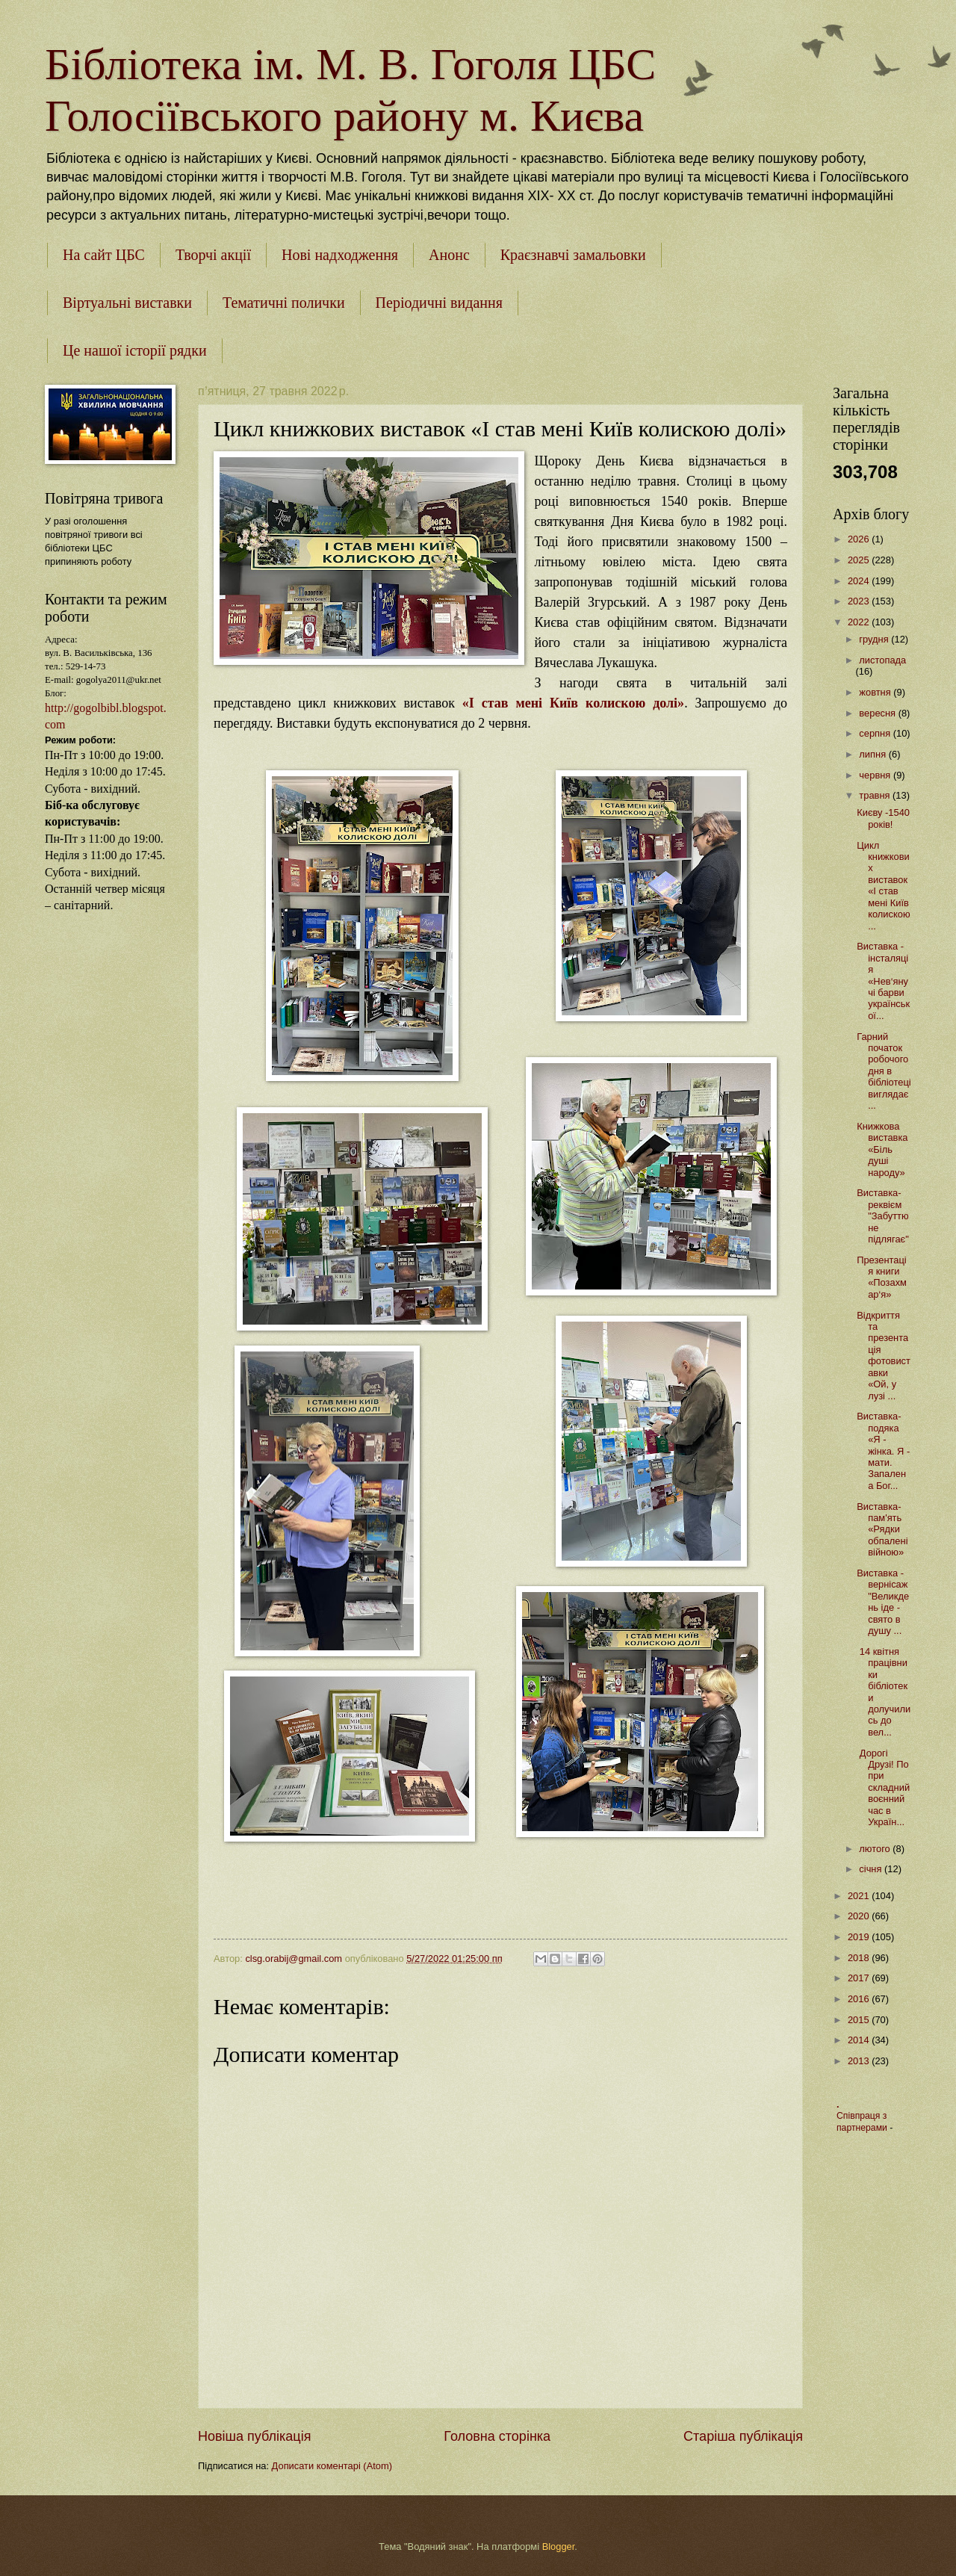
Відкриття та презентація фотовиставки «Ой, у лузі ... (883, 1356)
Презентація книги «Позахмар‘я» (882, 1277)
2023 (860, 601)
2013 (860, 2060)
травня (876, 795)
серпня (876, 733)
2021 (860, 1895)
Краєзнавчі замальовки (573, 255)
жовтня (876, 692)
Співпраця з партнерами (863, 2122)
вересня (878, 713)
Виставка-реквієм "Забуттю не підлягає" (883, 1216)
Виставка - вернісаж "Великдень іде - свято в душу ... (883, 1601)
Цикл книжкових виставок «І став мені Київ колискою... (883, 886)
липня (873, 754)
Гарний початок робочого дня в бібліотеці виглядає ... (883, 1071)
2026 (860, 539)
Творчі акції (213, 255)
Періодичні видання (439, 302)
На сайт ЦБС (104, 255)
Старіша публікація (743, 2436)
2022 (860, 622)
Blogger (558, 2546)
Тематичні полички (284, 302)
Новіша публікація (254, 2436)
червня (876, 775)
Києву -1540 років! (883, 818)
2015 (860, 2019)
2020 (860, 1916)
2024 (860, 580)
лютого (876, 1848)
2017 (860, 1978)
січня (871, 1868)
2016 (860, 1998)
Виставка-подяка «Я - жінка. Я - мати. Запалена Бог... (883, 1451)
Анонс (449, 255)
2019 (860, 1936)
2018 (860, 1957)
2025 (860, 560)
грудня (875, 639)
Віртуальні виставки (127, 302)
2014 (860, 2040)
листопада (882, 660)
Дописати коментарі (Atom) (332, 2465)
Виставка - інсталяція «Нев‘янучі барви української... (883, 981)
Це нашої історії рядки (135, 350)
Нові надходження (340, 255)
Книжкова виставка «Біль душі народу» (882, 1149)
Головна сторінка (497, 2436)
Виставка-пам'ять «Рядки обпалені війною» (882, 1529)
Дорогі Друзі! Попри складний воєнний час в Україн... (883, 1787)
